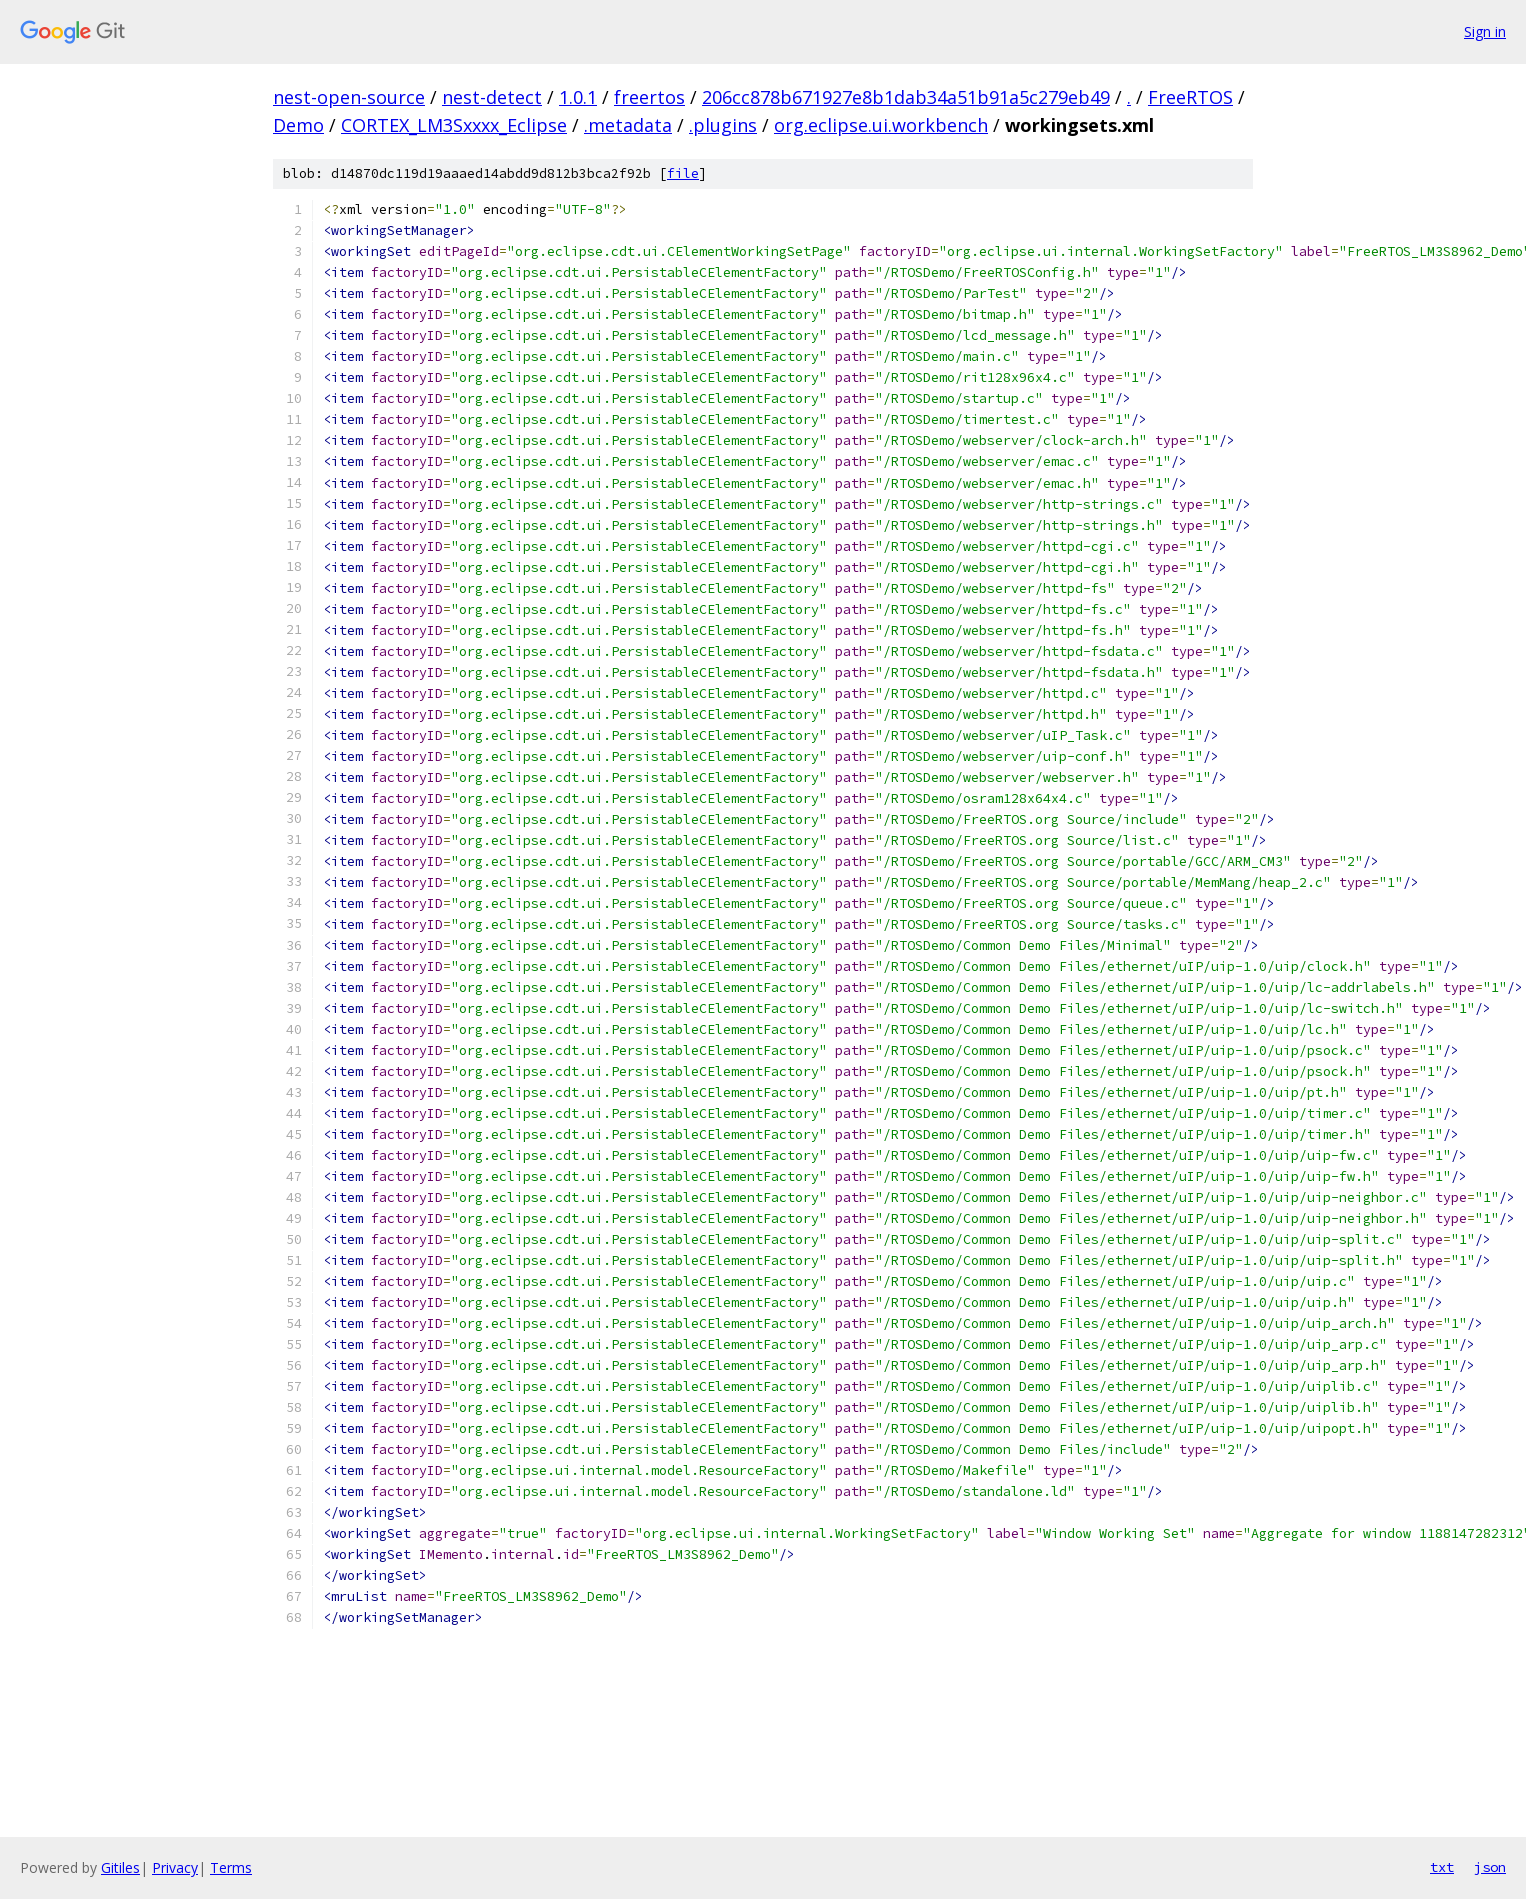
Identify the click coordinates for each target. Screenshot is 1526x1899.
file (683, 173)
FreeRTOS (1190, 97)
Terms (231, 1867)
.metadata (628, 125)
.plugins (723, 125)
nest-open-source (349, 97)
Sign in (1485, 31)
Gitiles (120, 1867)
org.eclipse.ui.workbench (881, 125)
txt (1442, 1867)
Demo (298, 125)
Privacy (175, 1867)
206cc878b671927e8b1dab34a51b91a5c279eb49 (906, 97)
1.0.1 (578, 97)
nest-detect (492, 97)
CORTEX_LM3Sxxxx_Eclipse (454, 125)
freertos (649, 97)
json (1490, 1867)
